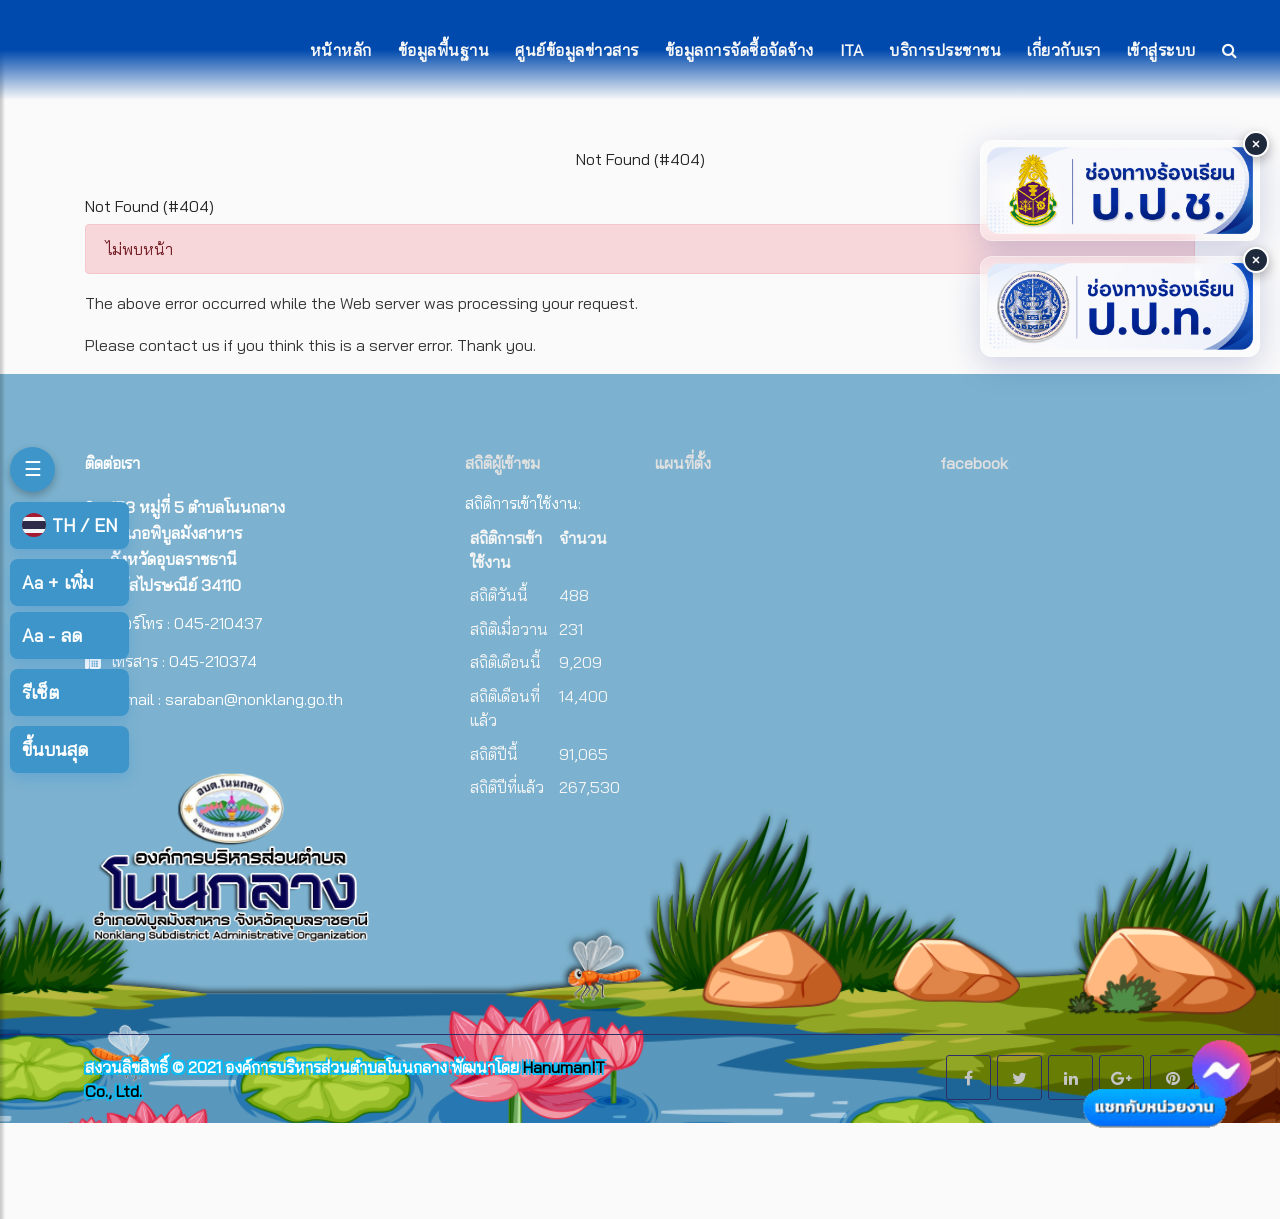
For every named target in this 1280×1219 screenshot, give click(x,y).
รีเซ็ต (40, 692)
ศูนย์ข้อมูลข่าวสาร (577, 50)
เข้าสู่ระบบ (1161, 50)
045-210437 (218, 623)
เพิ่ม (57, 582)
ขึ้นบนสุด (55, 749)
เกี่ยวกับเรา (1064, 50)
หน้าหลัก (341, 50)
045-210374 (213, 661)
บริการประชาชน (945, 50)
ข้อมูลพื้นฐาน (444, 50)
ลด (52, 635)
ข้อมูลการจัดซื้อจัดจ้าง (739, 50)
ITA (852, 50)
